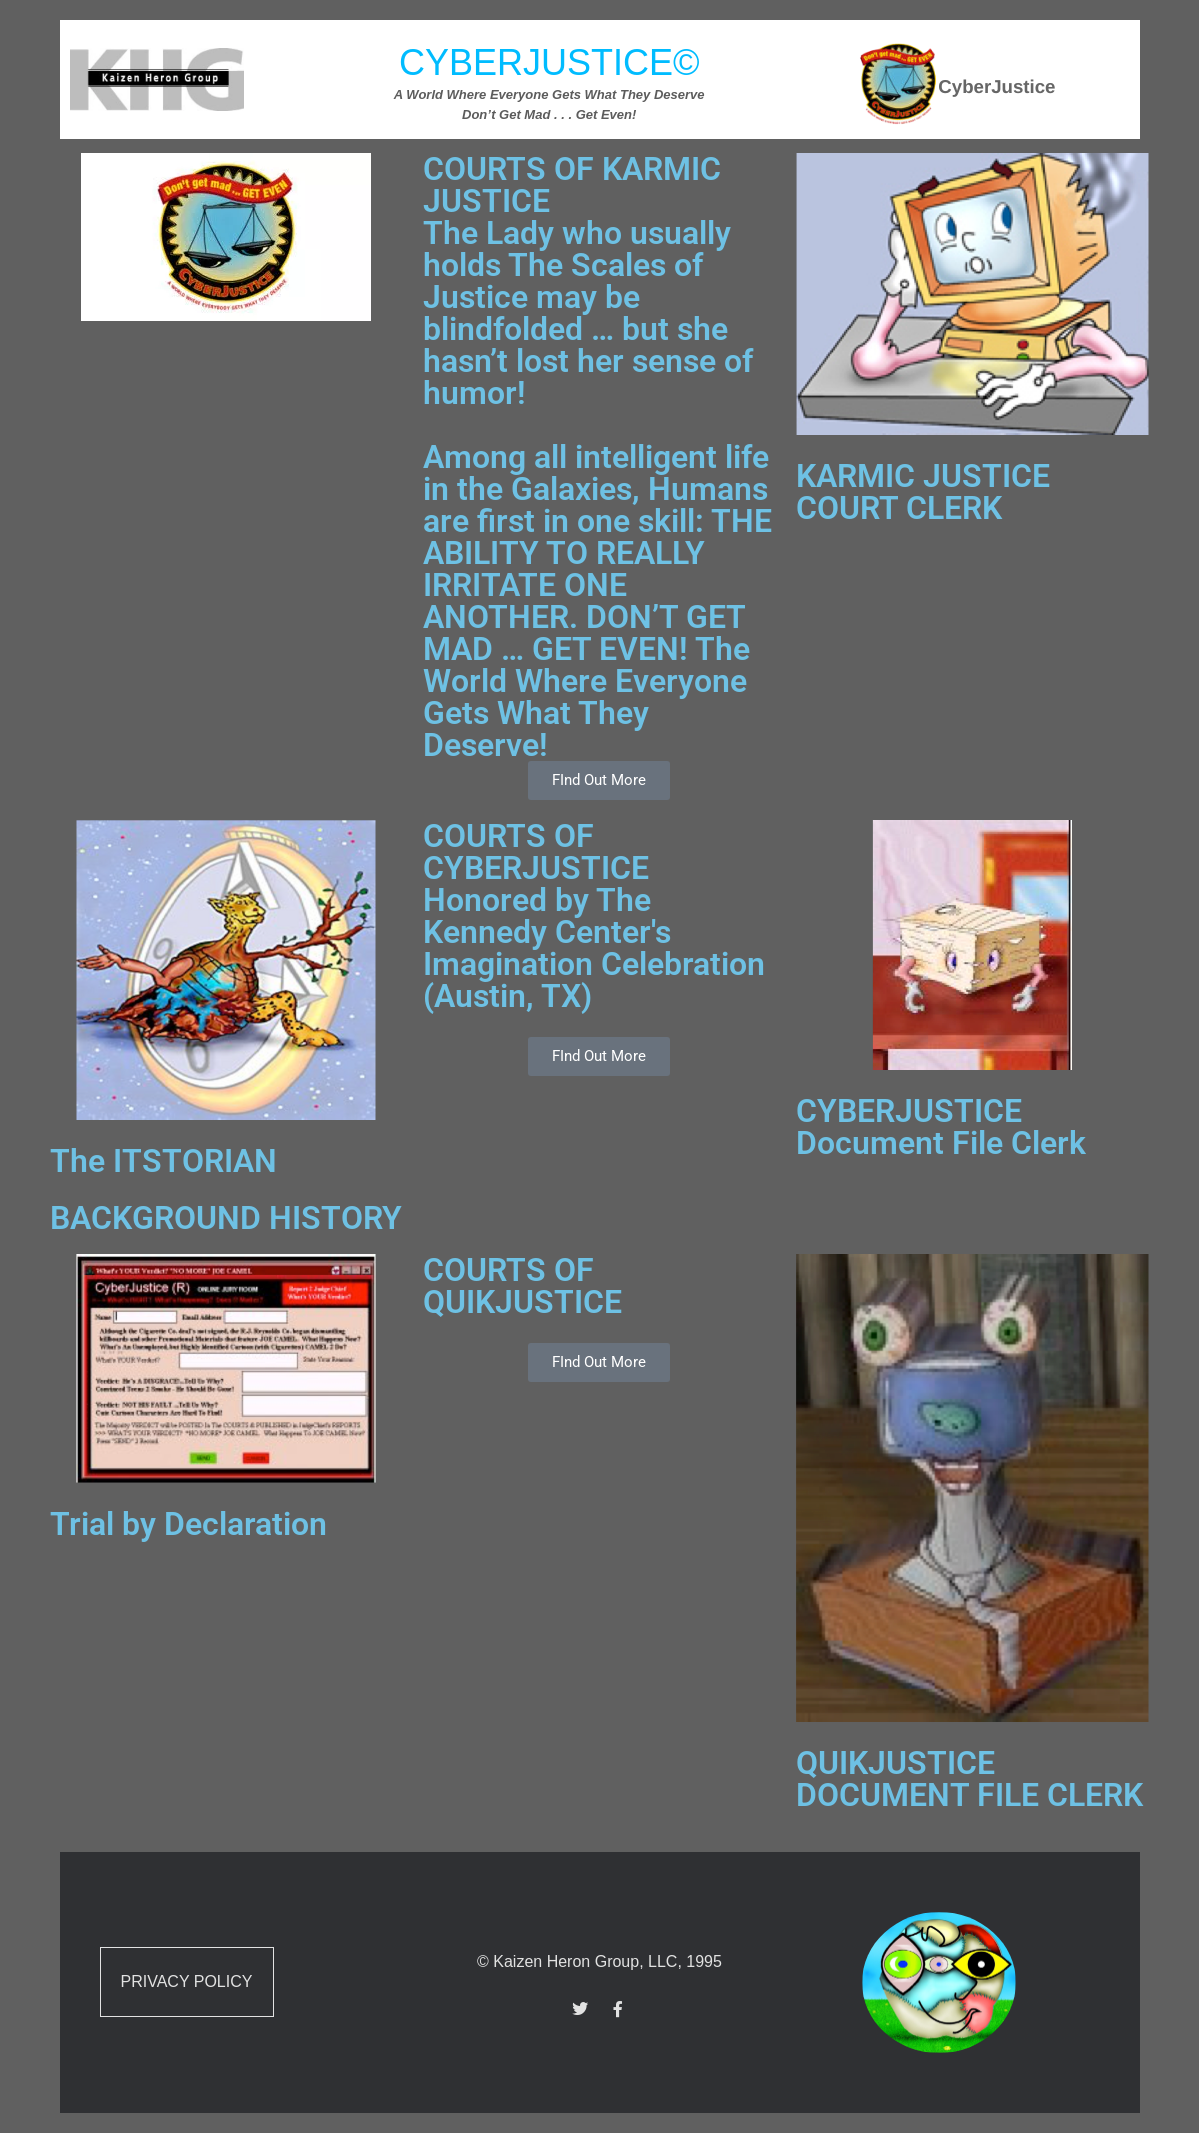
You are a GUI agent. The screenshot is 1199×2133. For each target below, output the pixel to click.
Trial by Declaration (188, 1524)
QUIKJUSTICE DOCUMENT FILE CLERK (969, 1779)
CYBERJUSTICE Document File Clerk (941, 1127)
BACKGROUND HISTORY (226, 1218)
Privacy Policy (187, 1981)
